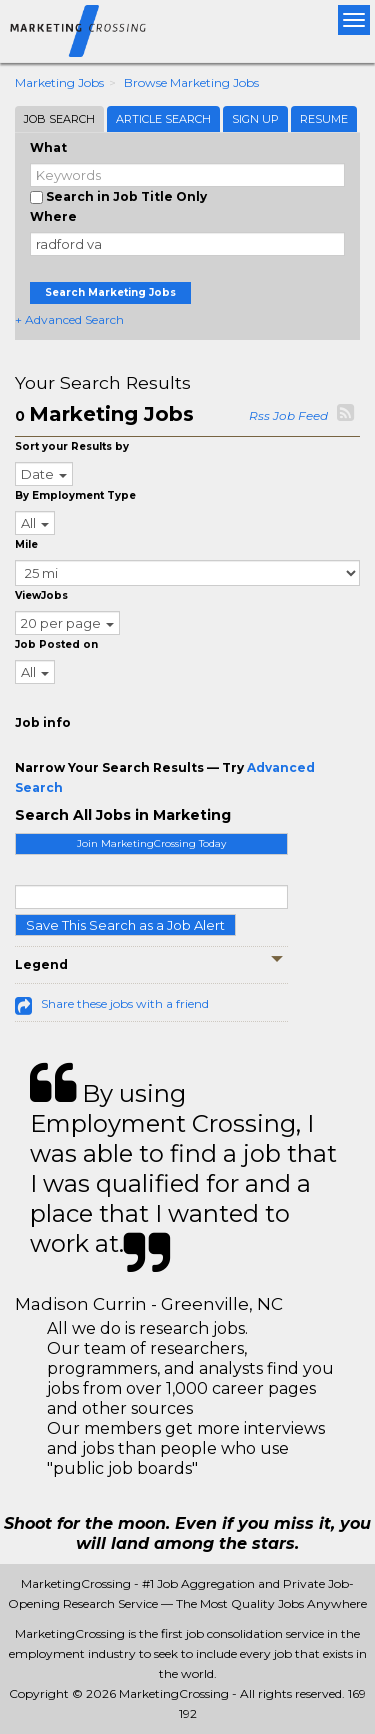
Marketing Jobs (59, 82)
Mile (26, 544)
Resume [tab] (324, 119)
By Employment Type (75, 495)
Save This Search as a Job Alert (125, 925)
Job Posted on (56, 644)
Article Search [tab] (163, 119)
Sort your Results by (72, 446)
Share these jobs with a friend (125, 1003)
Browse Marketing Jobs (191, 82)
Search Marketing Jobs (110, 292)
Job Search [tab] (59, 119)
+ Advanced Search (69, 319)
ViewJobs (41, 595)
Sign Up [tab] (255, 119)
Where (53, 216)
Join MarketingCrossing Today (151, 843)
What (48, 147)
